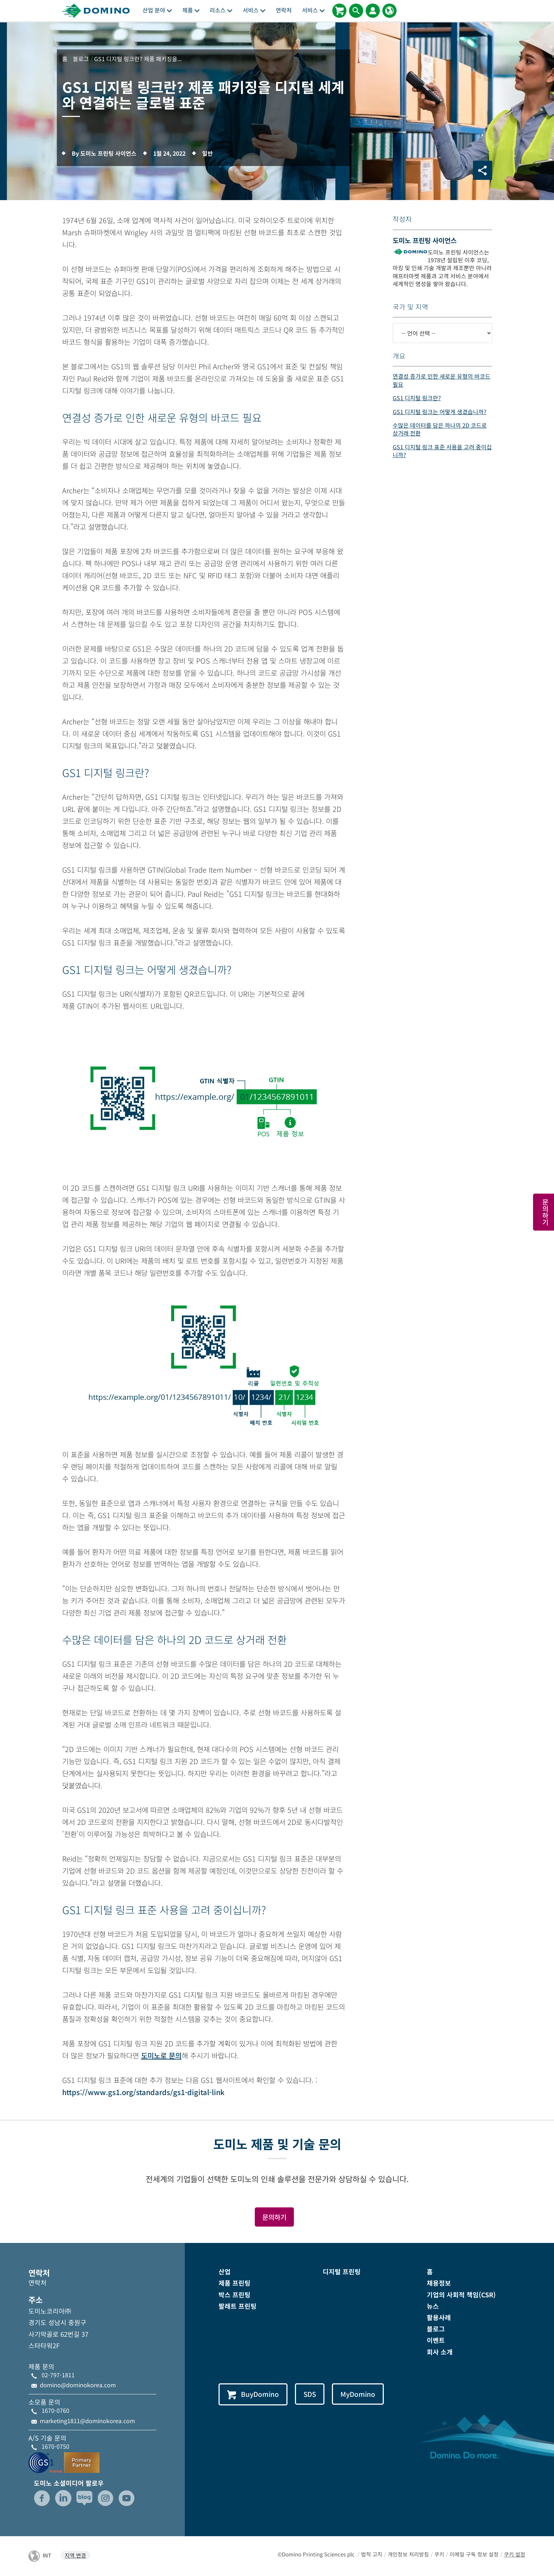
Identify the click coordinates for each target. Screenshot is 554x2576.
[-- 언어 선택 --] (442, 333)
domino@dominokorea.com (78, 2384)
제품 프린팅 (235, 2283)
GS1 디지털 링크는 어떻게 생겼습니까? (439, 411)
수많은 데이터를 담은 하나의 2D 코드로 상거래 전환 (440, 429)
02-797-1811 (58, 2375)
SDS (310, 2394)
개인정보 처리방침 (408, 2554)
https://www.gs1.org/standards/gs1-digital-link (143, 2092)
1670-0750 (55, 2446)
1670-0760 (55, 2410)
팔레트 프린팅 (238, 2305)
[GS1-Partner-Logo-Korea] (63, 2461)
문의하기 (274, 2217)
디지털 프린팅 (342, 2271)
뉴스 (433, 2305)
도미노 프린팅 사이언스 (425, 240)
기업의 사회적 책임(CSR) (461, 2294)
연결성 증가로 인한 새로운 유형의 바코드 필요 (441, 380)
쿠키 (439, 2554)
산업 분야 (157, 10)
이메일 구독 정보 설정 (474, 2554)
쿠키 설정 (514, 2554)
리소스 (221, 10)
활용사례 (439, 2317)
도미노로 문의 (161, 2055)
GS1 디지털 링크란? (417, 397)
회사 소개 (440, 2351)
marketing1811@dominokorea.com (87, 2420)
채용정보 (439, 2283)
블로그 (436, 2329)
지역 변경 (75, 2555)
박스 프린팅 (235, 2294)
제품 (191, 10)
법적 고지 (371, 2554)
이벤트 (436, 2340)
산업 (225, 2271)
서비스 (254, 10)
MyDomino (358, 2394)
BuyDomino (253, 2394)
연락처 (284, 10)
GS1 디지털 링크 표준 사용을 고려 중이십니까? (442, 451)
